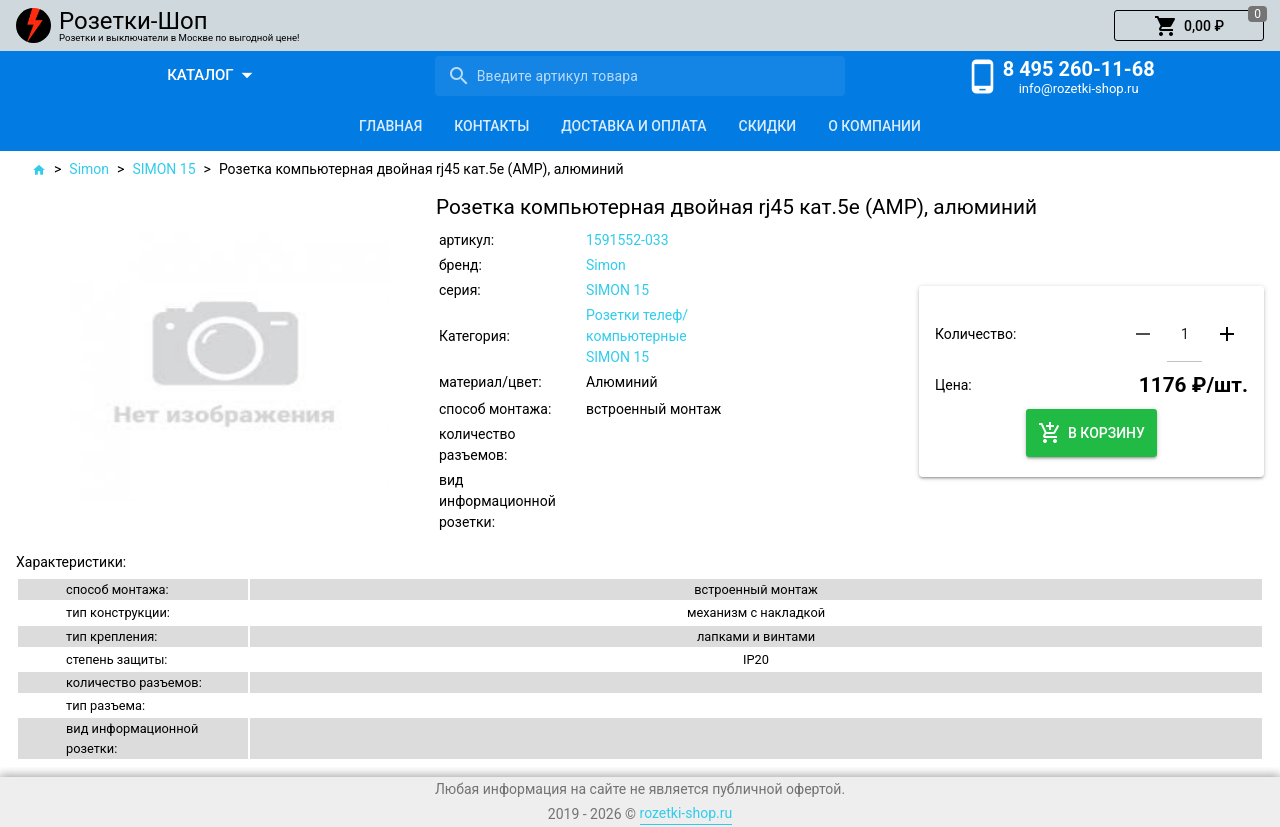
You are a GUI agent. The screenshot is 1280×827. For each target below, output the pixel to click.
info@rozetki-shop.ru (1079, 88)
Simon (89, 169)
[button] (1189, 26)
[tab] (390, 126)
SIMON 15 (163, 169)
